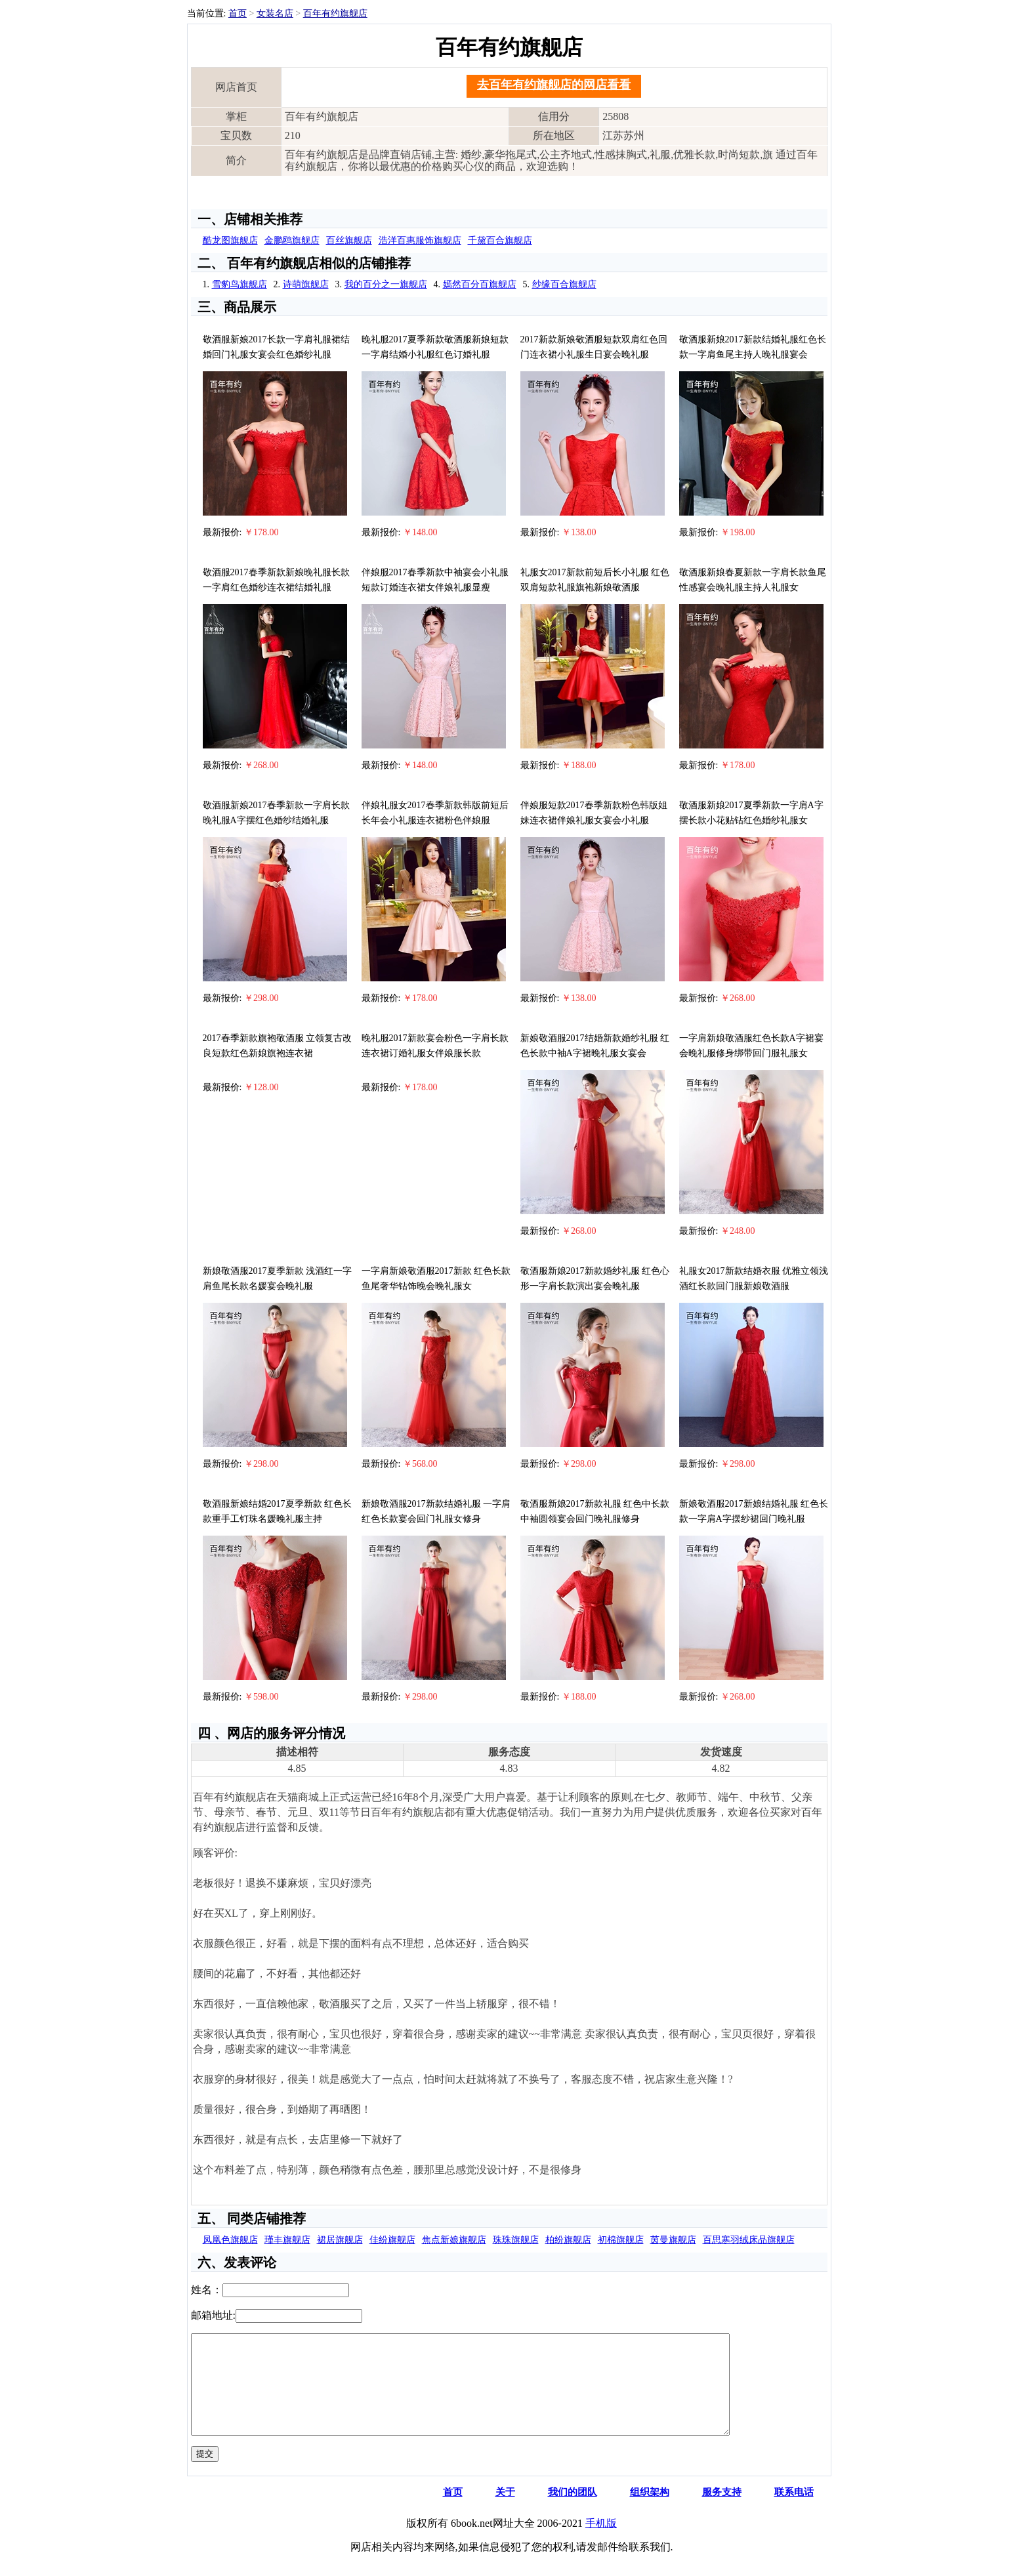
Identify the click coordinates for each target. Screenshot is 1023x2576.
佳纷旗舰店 (392, 2240)
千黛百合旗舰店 (500, 240)
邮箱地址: (213, 2315)
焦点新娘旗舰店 (454, 2240)
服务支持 (721, 2511)
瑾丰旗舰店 (287, 2240)
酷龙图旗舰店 (230, 240)
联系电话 (794, 2511)
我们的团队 (572, 2511)
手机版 (601, 2542)
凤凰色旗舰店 (230, 2240)
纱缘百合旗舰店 (564, 284)
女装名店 (275, 13)
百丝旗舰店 (349, 240)
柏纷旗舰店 (568, 2240)
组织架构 (649, 2511)
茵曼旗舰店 (673, 2240)
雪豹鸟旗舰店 (239, 284)
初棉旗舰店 (621, 2240)
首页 (237, 13)
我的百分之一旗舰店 (385, 284)
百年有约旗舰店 (335, 13)
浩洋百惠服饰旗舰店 (420, 240)
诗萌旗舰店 (306, 284)
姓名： (206, 2289)
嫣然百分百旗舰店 (479, 284)
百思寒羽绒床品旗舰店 (749, 2240)
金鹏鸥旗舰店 (292, 240)
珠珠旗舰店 (516, 2240)
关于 (505, 2511)
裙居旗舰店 (340, 2240)
